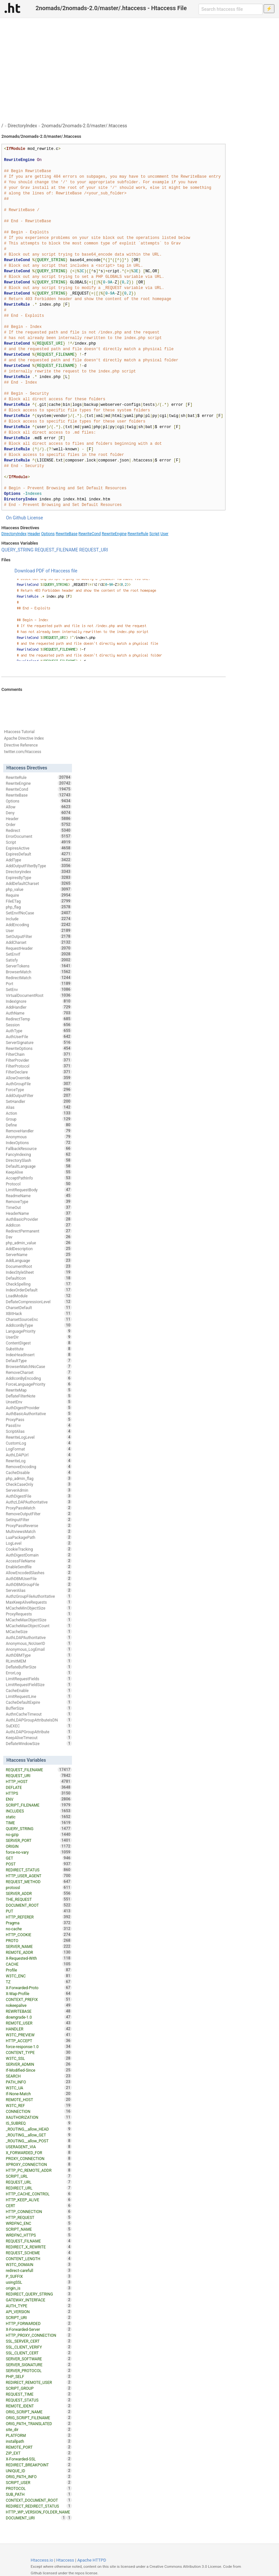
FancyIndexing (39, 1154)
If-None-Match (39, 2093)
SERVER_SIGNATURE (39, 2364)
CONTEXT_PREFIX (39, 1999)
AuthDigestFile (39, 1496)
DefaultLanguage (39, 1166)
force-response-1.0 (39, 2046)
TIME (39, 1822)
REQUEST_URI (93, 549)
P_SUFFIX (39, 2276)
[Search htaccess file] (231, 9)
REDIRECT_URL (39, 2187)
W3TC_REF (39, 2105)
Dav (39, 1236)
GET (39, 1858)
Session (39, 1024)
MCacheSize (39, 1631)
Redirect (39, 830)
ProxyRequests (39, 1613)
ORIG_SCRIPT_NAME (39, 2411)
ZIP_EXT (39, 2453)
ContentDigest (39, 1342)
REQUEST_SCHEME (39, 2252)
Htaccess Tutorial (19, 732)
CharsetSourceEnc (39, 1319)
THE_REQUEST (39, 1899)
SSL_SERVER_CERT (39, 2341)
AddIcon (39, 1225)
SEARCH (39, 2076)
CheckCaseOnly (39, 1484)
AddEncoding (39, 924)
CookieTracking (39, 1549)
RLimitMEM (39, 1661)
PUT (39, 1911)
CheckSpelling (39, 1284)
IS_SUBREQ (39, 2123)
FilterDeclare (39, 1071)
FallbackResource (39, 1148)
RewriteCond (89, 533)
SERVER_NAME (39, 1946)
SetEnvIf (39, 954)
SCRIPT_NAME (39, 2229)
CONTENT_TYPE (39, 2052)
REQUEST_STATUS (39, 2400)
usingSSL (39, 2282)
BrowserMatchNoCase (39, 1366)
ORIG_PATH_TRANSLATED (39, 2423)
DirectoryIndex (22, 125)
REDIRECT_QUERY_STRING (39, 2294)
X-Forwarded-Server (39, 2329)
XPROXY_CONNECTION (39, 2164)
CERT (39, 2205)
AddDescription (39, 1248)
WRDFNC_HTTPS (39, 2235)
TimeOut (39, 1207)
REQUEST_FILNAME (39, 2240)
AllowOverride (39, 1077)
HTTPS (39, 1793)
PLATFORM (39, 2435)
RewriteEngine (114, 533)
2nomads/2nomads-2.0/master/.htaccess (84, 125)
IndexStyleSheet (39, 1272)
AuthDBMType (39, 1655)
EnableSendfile (39, 1566)
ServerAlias (39, 1590)
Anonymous (39, 1136)
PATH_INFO (39, 2081)
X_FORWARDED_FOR (39, 2152)
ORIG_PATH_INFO (39, 2476)
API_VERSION (39, 2311)
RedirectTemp (39, 1018)
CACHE (39, 1964)
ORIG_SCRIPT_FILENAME (39, 2417)
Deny (39, 812)
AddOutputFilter (39, 1095)
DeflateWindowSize (39, 1743)
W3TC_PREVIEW (39, 2034)
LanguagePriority (39, 1331)
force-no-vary (39, 1852)
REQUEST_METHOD (39, 1881)
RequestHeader (39, 948)
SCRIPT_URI (39, 2317)
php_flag (39, 907)
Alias (39, 1107)
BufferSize (39, 1708)
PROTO (39, 1940)
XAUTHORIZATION (39, 2117)
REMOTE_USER (39, 2023)
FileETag (39, 901)
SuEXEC (39, 1725)
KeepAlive (39, 1172)
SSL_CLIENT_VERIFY (39, 2347)
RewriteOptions (39, 1048)
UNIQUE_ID (39, 2470)
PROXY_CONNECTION (39, 2158)
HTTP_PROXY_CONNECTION (39, 2335)
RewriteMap (39, 1390)
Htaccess (65, 2560)
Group (39, 1119)
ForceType (39, 1089)
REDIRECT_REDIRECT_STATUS (39, 2506)
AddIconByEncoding (39, 1378)
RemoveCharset (39, 1372)
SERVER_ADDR (39, 1893)
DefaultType (39, 1360)
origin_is (39, 2288)
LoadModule (39, 1295)
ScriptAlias (39, 1431)
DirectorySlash (39, 1160)
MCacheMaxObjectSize (39, 1619)
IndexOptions (39, 1142)
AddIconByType (39, 1325)
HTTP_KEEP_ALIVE (39, 2199)
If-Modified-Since (39, 2070)
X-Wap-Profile (39, 1993)
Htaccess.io (42, 2560)
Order (39, 824)
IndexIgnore (39, 1001)
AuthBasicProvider (39, 1219)
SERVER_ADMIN (39, 2064)
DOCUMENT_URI (36, 2517)
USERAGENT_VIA (39, 2146)
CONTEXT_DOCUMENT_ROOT (39, 2500)
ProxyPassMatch (39, 1507)
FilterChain (39, 1054)
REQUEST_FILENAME (56, 549)
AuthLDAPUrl (39, 1454)
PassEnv (39, 1425)
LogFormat (39, 1448)
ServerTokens (39, 965)
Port (39, 983)
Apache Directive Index (24, 738)
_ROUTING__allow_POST (39, 2140)
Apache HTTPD (91, 2560)
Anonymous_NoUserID (39, 1643)
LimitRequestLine (39, 1696)
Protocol (39, 1183)
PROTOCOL (39, 2488)
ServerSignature (39, 1042)
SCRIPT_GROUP (39, 2388)
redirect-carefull (39, 2270)
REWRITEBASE (39, 2011)
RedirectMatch (39, 977)
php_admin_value (39, 1242)
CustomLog (39, 1443)
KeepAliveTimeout (39, 1737)
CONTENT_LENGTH (39, 2258)
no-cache (39, 1928)
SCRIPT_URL (39, 2176)
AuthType (39, 1030)
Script (154, 533)
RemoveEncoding (39, 1466)
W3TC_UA (39, 2087)
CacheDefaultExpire (39, 1702)
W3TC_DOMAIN (39, 2264)
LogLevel (39, 1543)
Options (48, 533)
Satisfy (39, 960)
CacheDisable (39, 1472)
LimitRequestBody (39, 1189)
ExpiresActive (39, 848)
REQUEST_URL (39, 2182)
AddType (39, 859)
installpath (39, 2441)
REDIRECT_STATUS (39, 1869)
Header (33, 533)
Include (39, 918)
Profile (39, 1970)
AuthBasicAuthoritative (39, 1413)
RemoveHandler (39, 1130)
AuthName (39, 1013)
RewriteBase (67, 533)
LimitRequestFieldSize (39, 1684)
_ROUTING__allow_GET (39, 2134)
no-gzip (39, 1834)
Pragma (39, 1922)
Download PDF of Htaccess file (45, 570)
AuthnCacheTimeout (39, 1714)
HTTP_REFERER (39, 1916)
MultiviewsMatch (39, 1531)
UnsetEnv (39, 1401)
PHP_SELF (39, 2376)
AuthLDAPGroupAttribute (39, 1731)
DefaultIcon (39, 1278)
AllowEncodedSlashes (39, 1572)
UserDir (39, 1337)
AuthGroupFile (39, 1083)
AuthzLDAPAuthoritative (39, 1501)
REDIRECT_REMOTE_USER (39, 2382)
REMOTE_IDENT (39, 2405)
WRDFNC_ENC (39, 2223)
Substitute (39, 1348)
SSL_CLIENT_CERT (39, 2352)
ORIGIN (39, 1846)
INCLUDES (39, 1810)
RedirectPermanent (39, 1231)
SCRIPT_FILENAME (39, 1805)
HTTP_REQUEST (39, 2217)
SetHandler (39, 1101)
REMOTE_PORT (39, 2447)
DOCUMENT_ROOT (39, 1905)
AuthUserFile (39, 1036)
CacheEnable (39, 1690)
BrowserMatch (39, 971)
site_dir (39, 2429)
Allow (39, 806)
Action (39, 1113)
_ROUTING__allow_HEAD (39, 2129)
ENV (39, 1799)
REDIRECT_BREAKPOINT (39, 2464)
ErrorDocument (39, 836)
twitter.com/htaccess (22, 751)
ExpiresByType (39, 877)
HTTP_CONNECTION (39, 2211)
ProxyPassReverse (39, 1525)
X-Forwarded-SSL (39, 2458)
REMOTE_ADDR (39, 1952)
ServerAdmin (39, 1490)
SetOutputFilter (39, 936)
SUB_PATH (39, 2494)
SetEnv (39, 989)
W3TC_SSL (39, 2058)
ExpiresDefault (39, 853)
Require (39, 895)
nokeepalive (39, 2005)
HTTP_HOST (39, 1781)
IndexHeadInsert (39, 1354)
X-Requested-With (39, 1958)
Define (39, 1124)
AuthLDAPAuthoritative (39, 1637)
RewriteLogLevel (39, 1437)
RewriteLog (39, 1460)
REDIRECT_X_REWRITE (39, 2246)
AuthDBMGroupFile (39, 1584)
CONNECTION (39, 2111)
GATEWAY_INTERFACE (39, 2299)
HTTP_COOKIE (39, 1934)
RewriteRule (138, 533)
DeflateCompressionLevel (39, 1301)
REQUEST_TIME (39, 2394)
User (164, 533)
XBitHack (39, 1313)
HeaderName (39, 1213)
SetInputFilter (39, 1519)
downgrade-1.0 (39, 2017)
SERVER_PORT (39, 1840)
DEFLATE (39, 1787)
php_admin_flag (39, 1478)
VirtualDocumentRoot (39, 995)
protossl (39, 1887)
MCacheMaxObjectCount (39, 1625)
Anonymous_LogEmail (39, 1649)
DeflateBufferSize (39, 1666)
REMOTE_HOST (39, 2099)
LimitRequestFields (39, 1678)
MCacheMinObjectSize (39, 1608)
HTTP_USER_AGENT (39, 1875)
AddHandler (39, 1007)
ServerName (39, 1254)
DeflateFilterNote (39, 1395)
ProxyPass (39, 1419)
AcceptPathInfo (39, 1177)
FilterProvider (39, 1060)
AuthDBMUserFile (39, 1578)
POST (39, 1863)
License (35, 517)
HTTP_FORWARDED (39, 2323)
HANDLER (39, 2028)
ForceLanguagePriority (39, 1384)
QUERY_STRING (17, 549)
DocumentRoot (39, 1266)
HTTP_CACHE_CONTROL (39, 2193)
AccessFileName (39, 1560)
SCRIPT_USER (39, 2482)
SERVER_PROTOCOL (39, 2370)
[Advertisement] (139, 67)
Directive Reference (21, 745)
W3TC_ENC (39, 1975)
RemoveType (39, 1201)
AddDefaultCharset (39, 883)
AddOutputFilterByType (39, 865)
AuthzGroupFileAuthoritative (39, 1596)
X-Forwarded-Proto (39, 1987)
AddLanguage (39, 1260)
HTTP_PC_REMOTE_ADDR (39, 2170)
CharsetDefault (39, 1307)
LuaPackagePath (39, 1537)
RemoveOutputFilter (39, 1513)
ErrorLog (39, 1672)
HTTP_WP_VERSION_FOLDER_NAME (39, 2512)
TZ (39, 1981)
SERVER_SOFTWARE (39, 2358)
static (39, 1816)
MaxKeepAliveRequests (39, 1602)
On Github (16, 517)
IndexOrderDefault (39, 1289)
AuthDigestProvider (39, 1407)
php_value (39, 889)
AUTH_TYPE (39, 2305)
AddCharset (39, 942)
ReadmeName (39, 1195)
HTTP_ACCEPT (39, 2040)
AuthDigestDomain (39, 1555)
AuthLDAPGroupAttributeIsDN (39, 1719)
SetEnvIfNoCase (39, 912)
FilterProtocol (39, 1066)
